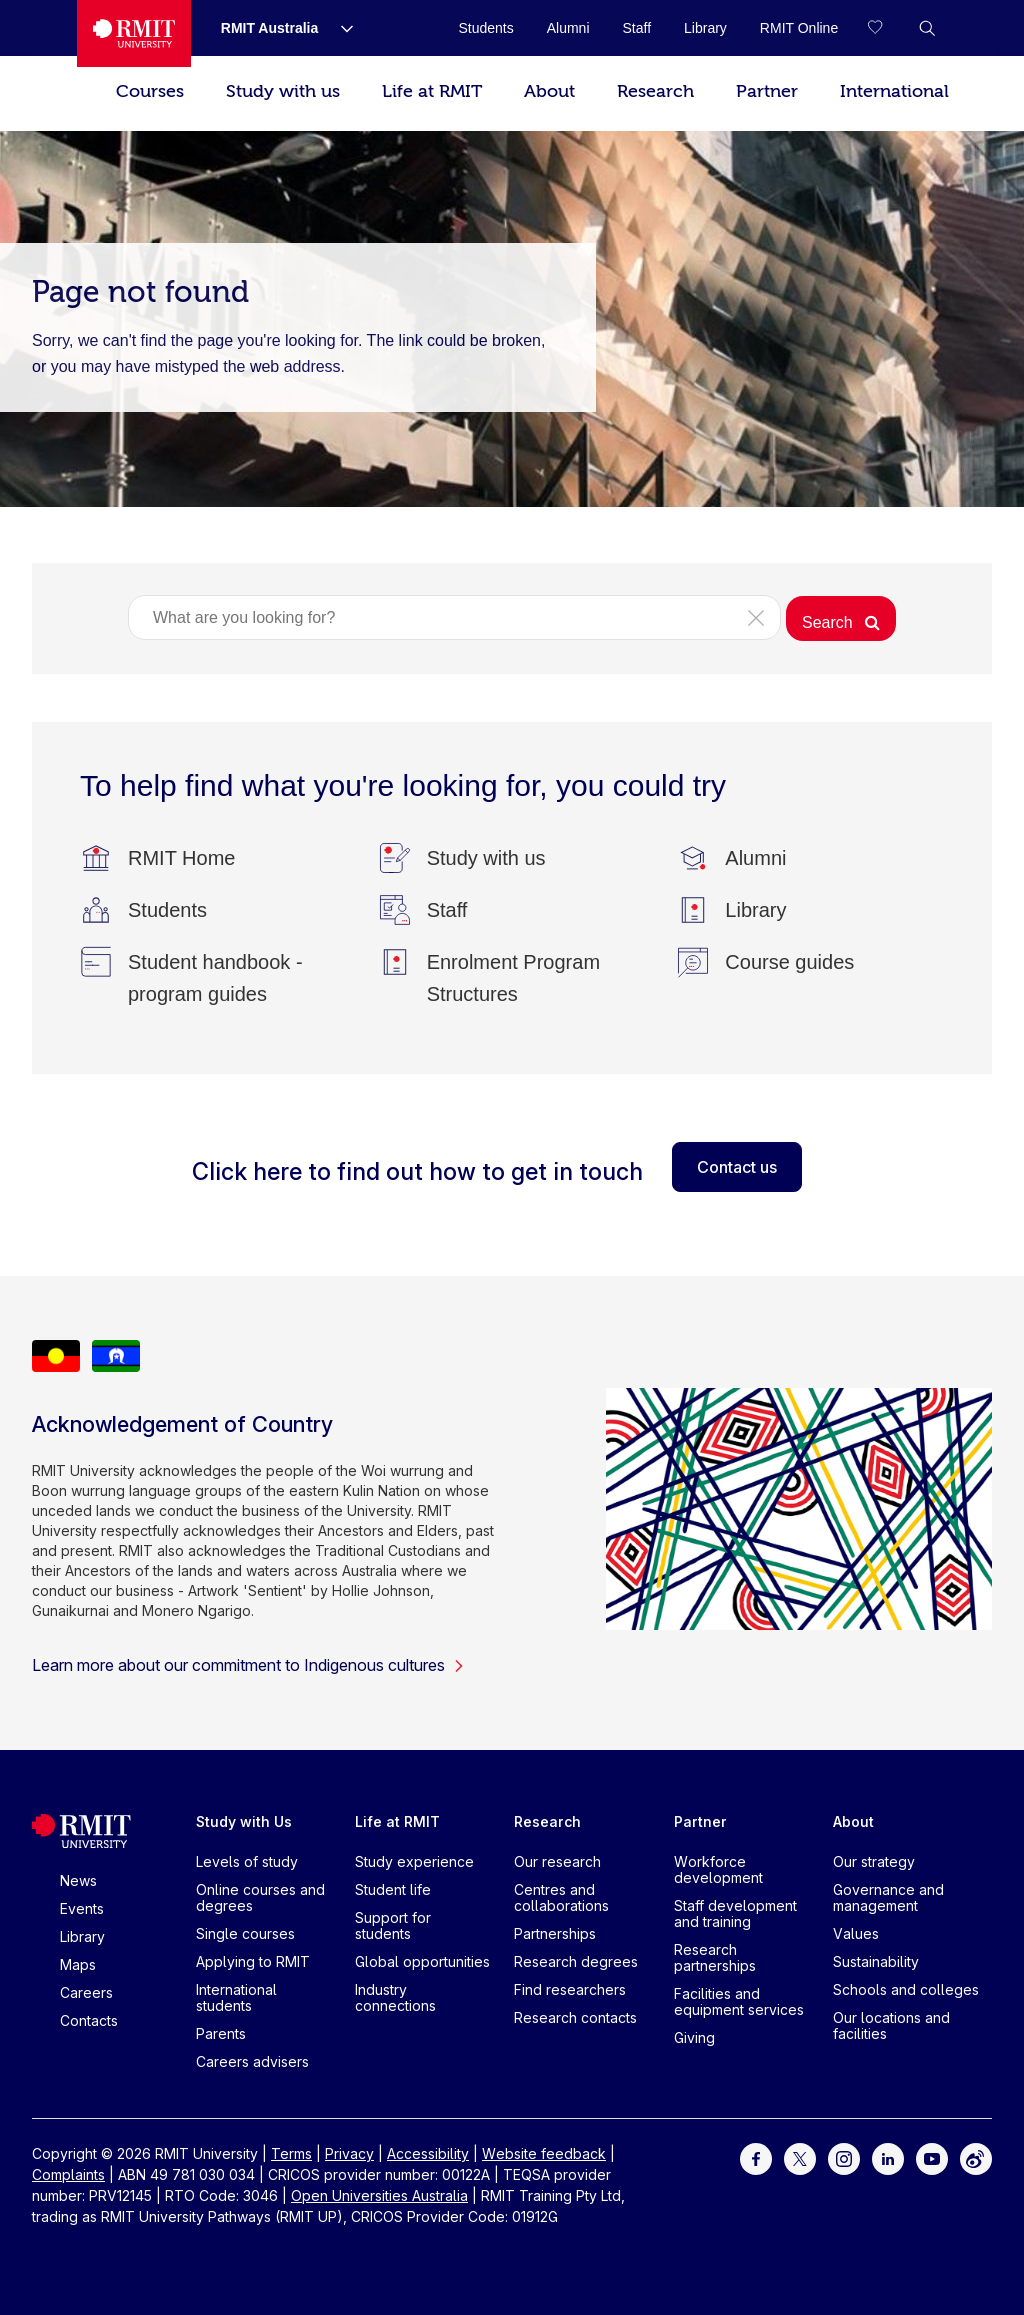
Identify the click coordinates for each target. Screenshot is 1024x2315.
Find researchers (570, 1989)
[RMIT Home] (181, 858)
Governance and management (888, 1897)
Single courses (245, 1933)
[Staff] (447, 910)
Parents (221, 2033)
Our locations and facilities (891, 2025)
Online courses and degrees (260, 1897)
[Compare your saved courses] (887, 28)
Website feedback (544, 2153)
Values (856, 1933)
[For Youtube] (932, 2157)
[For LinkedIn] (888, 2157)
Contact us (737, 1167)
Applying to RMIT (253, 1961)
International (894, 91)
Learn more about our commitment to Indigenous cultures (248, 1665)
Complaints (68, 2174)
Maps (78, 1964)
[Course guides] (789, 962)
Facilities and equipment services (739, 2001)
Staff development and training (735, 1913)
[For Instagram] (844, 2157)
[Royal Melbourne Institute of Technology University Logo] (134, 33)
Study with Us (244, 1821)
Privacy (349, 2153)
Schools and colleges (906, 1989)
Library (82, 1936)
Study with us (283, 91)
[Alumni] (755, 858)
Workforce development (718, 1869)
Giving (694, 2037)
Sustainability (876, 1961)
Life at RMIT (432, 91)
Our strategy (874, 1861)
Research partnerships (715, 1957)
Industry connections (395, 1997)
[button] (927, 28)
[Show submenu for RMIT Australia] (339, 28)
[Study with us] (486, 858)
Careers (86, 1992)
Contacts (89, 2020)
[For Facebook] (756, 2157)
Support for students (393, 1925)
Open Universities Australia (379, 2195)
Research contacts (575, 2017)
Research (655, 91)
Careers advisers (252, 2061)
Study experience (414, 1861)
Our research (557, 1861)
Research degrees (576, 1961)
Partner (767, 91)
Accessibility (428, 2153)
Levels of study (247, 1861)
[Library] (755, 910)
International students (236, 1997)
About (549, 91)
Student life (393, 1889)
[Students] (167, 910)
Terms (291, 2153)
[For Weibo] (976, 2157)
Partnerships (555, 1933)
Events (82, 1908)
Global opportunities (422, 1961)
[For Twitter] (800, 2157)
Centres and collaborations (561, 1897)
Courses (150, 91)
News (78, 1880)
